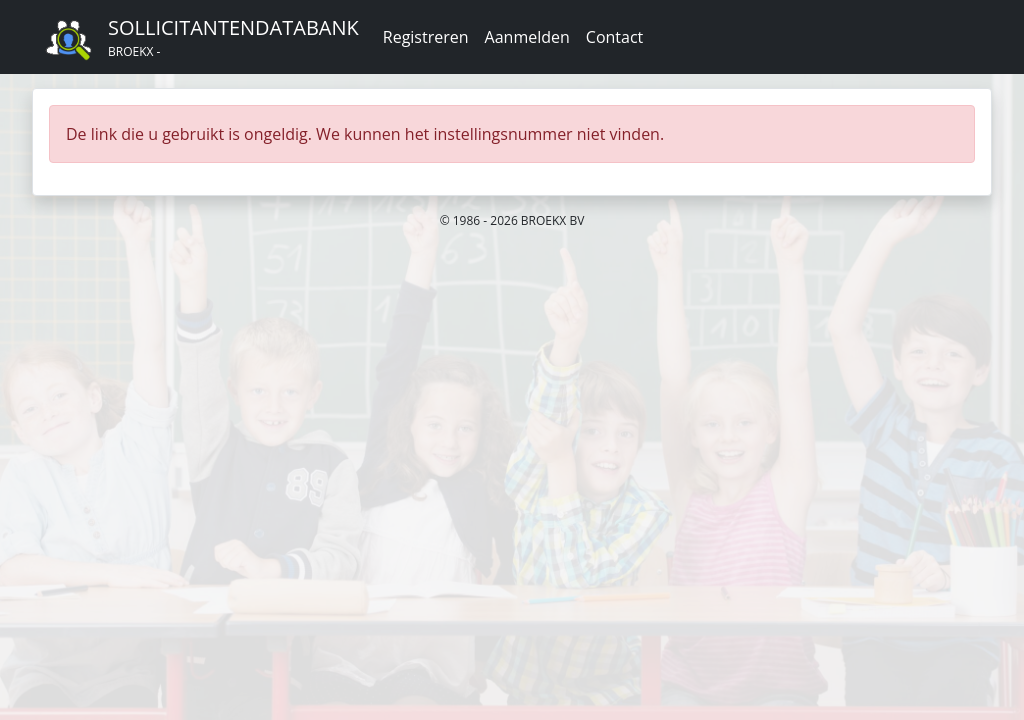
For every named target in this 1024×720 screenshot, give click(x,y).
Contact (614, 37)
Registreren (426, 37)
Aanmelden (527, 37)
